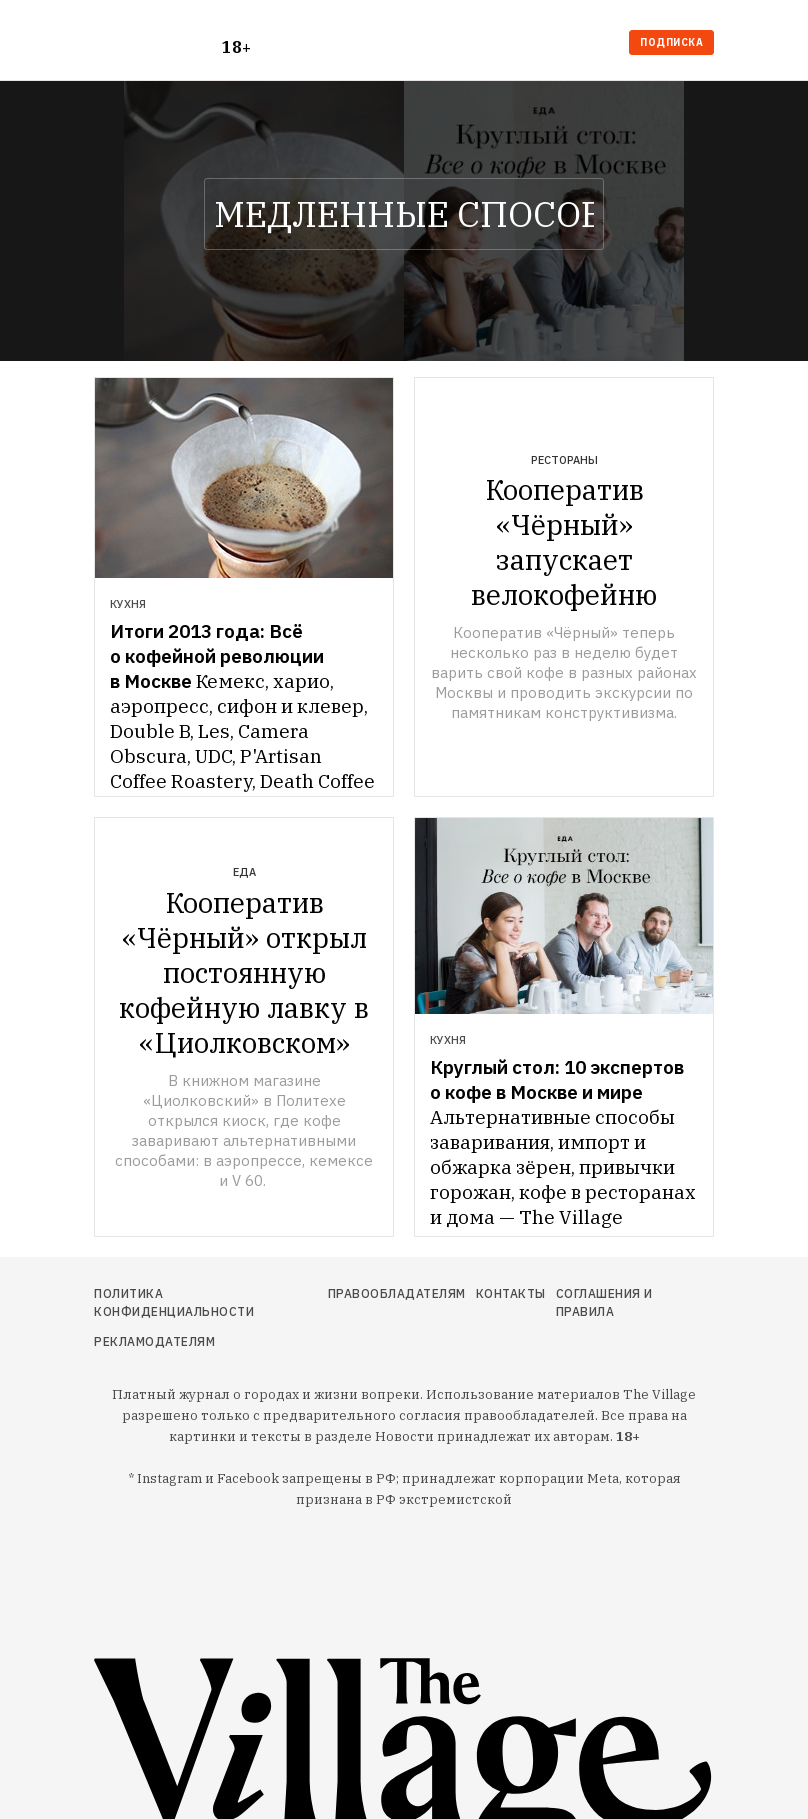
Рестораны (564, 460)
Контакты (511, 1293)
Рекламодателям (154, 1341)
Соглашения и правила (604, 1302)
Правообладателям (397, 1293)
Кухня (128, 604)
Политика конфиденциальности (174, 1302)
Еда (244, 872)
